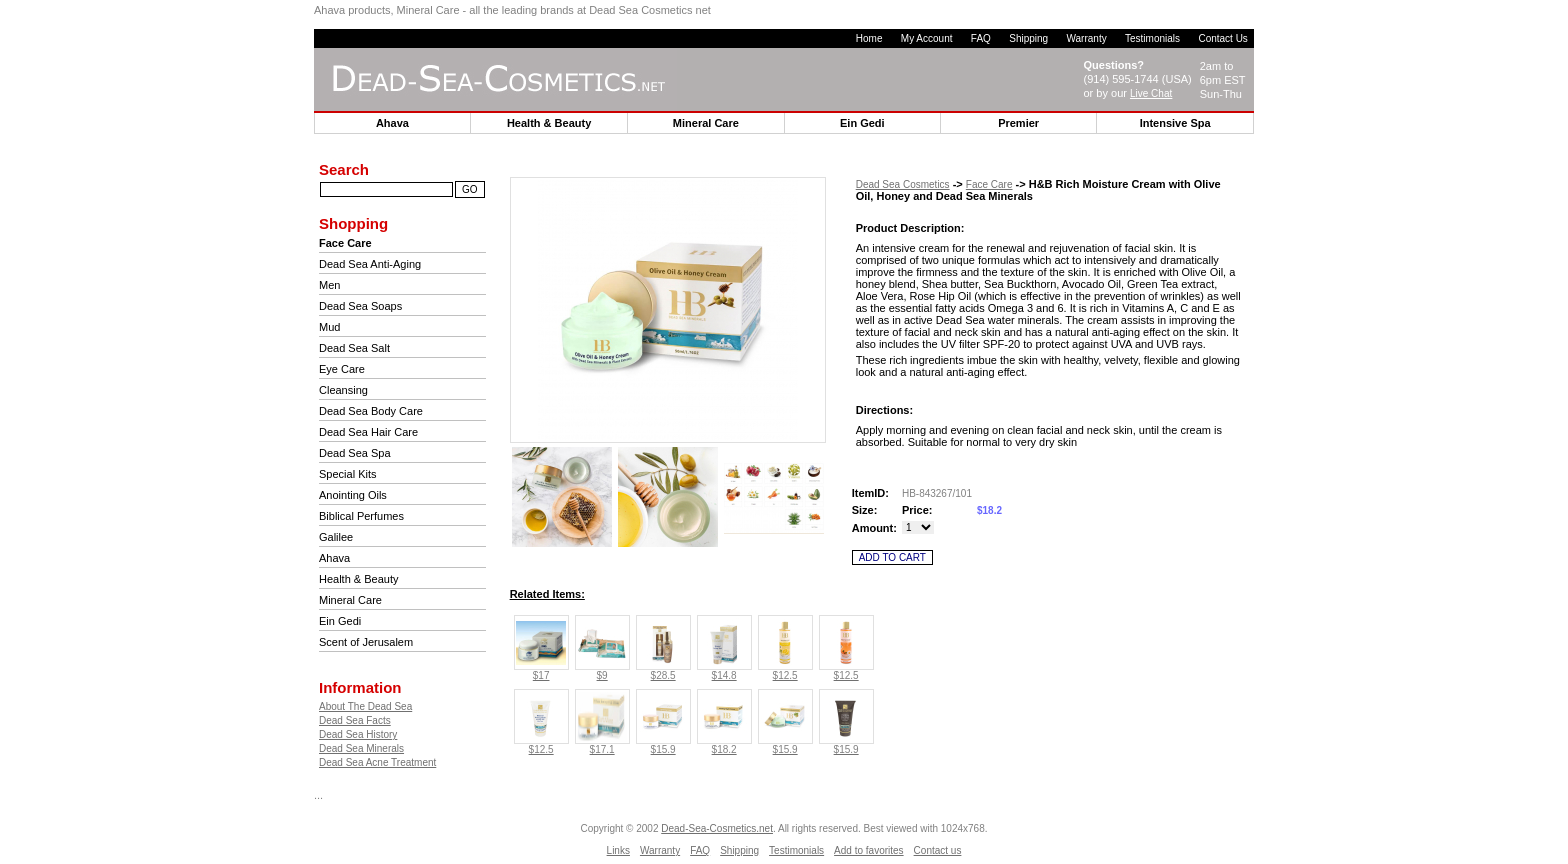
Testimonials (1152, 38)
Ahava (334, 558)
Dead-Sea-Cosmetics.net (717, 828)
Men (329, 285)
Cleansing (343, 390)
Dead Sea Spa (355, 453)
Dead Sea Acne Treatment (377, 762)
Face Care (989, 184)
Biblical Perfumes (361, 516)
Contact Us (1222, 38)
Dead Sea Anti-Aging (370, 264)
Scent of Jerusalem (366, 642)
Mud (329, 327)
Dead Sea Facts (355, 720)
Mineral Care (350, 600)
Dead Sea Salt (354, 348)
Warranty (1086, 38)
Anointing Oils (353, 495)
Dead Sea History (358, 734)
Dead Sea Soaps (360, 306)
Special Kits (347, 474)
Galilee (336, 537)
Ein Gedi (340, 621)
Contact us (938, 850)
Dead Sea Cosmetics (903, 184)
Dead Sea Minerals (361, 748)
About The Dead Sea (365, 706)
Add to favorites (868, 850)
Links (618, 850)
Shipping (1028, 38)
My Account (927, 38)
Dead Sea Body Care (371, 411)
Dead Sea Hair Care (368, 432)
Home (869, 38)
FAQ (981, 38)
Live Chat (1151, 93)
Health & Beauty (359, 579)
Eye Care (342, 369)
